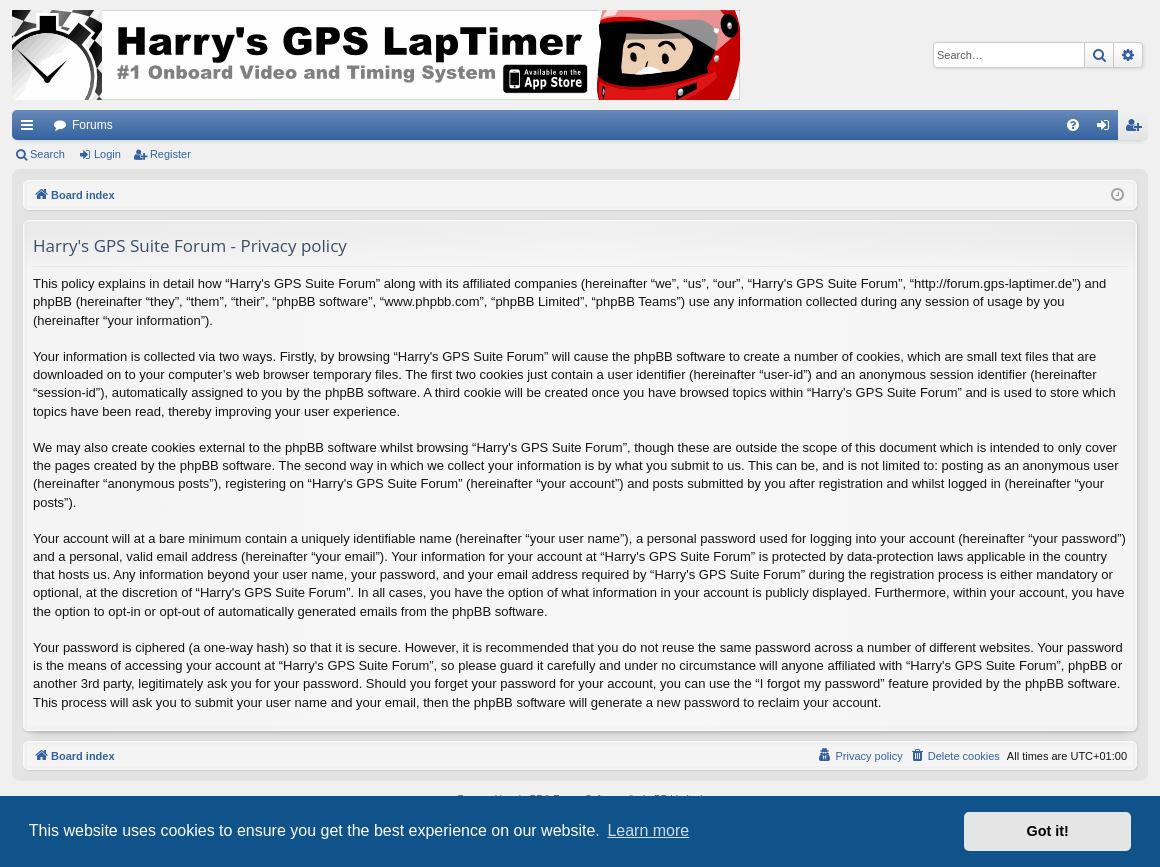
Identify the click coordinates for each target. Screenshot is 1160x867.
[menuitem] (1073, 125)
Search (47, 154)
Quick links (31, 129)
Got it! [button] (1048, 831)
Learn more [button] (648, 830)
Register (170, 154)
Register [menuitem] (1137, 129)
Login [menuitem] (1107, 129)
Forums (92, 125)
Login (107, 154)
